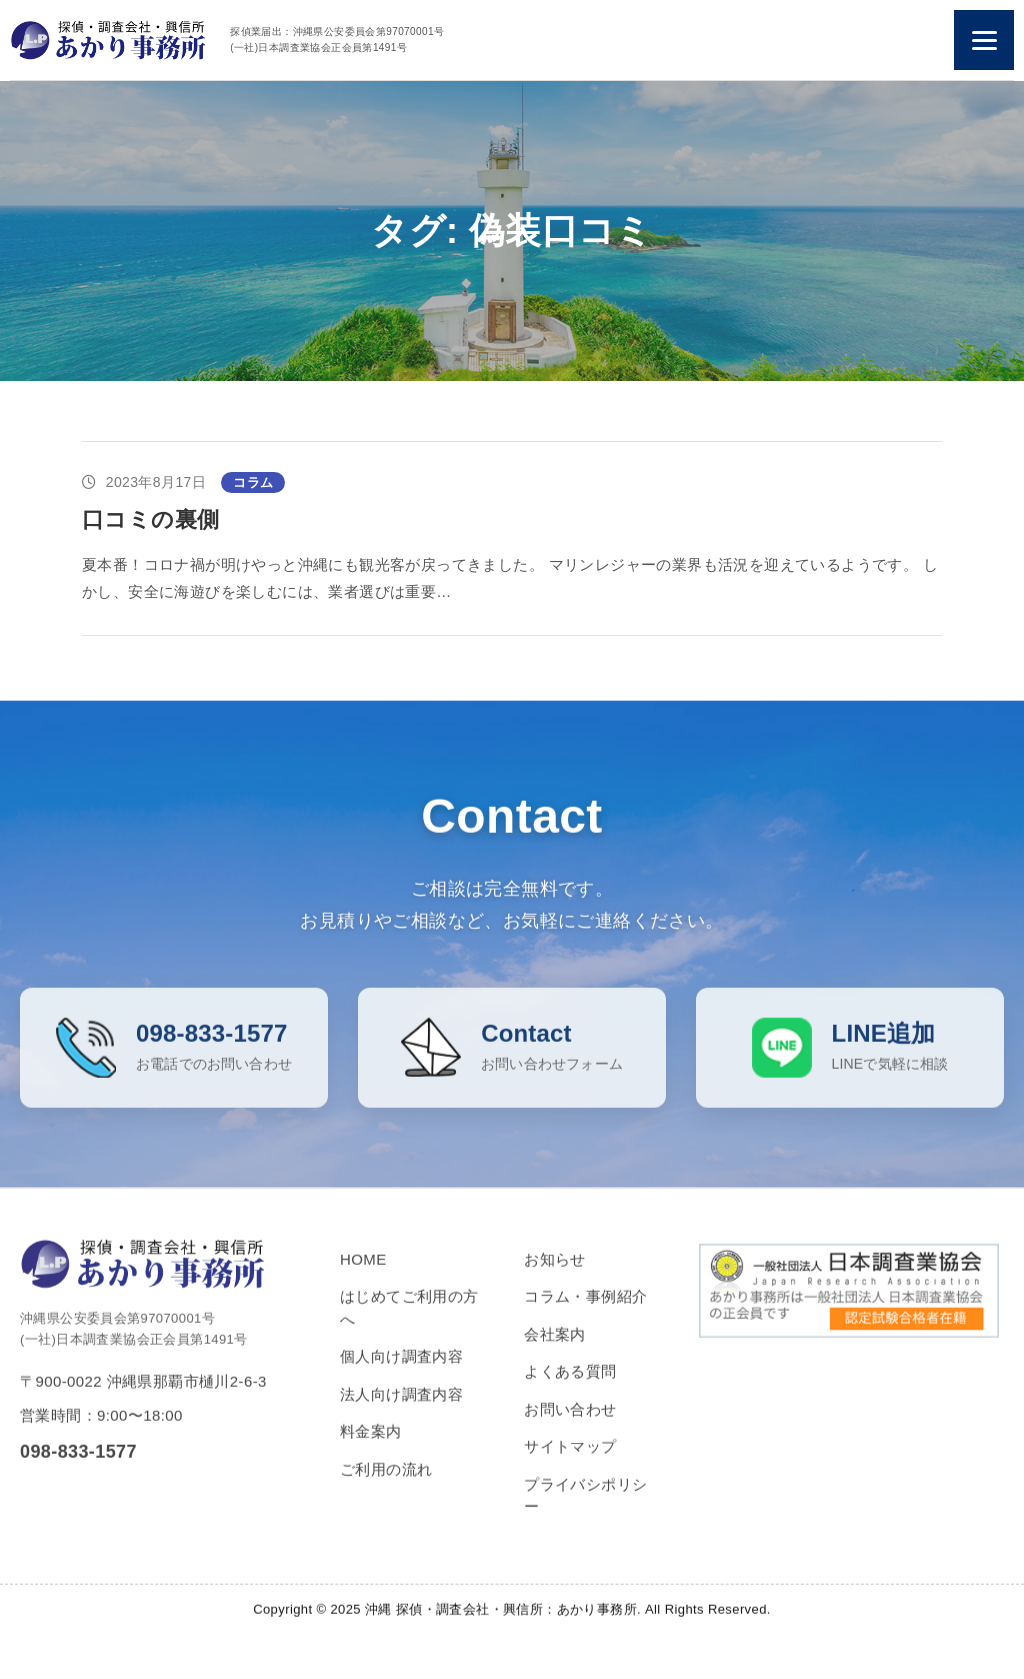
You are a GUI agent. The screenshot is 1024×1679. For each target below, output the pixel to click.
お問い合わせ (570, 1433)
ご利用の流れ (386, 1493)
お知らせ (555, 1283)
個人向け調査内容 (401, 1381)
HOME (363, 1283)
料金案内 (371, 1456)
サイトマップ (570, 1471)
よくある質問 (570, 1396)
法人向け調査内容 (401, 1418)
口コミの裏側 (150, 519)
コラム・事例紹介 (585, 1321)
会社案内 (555, 1358)
